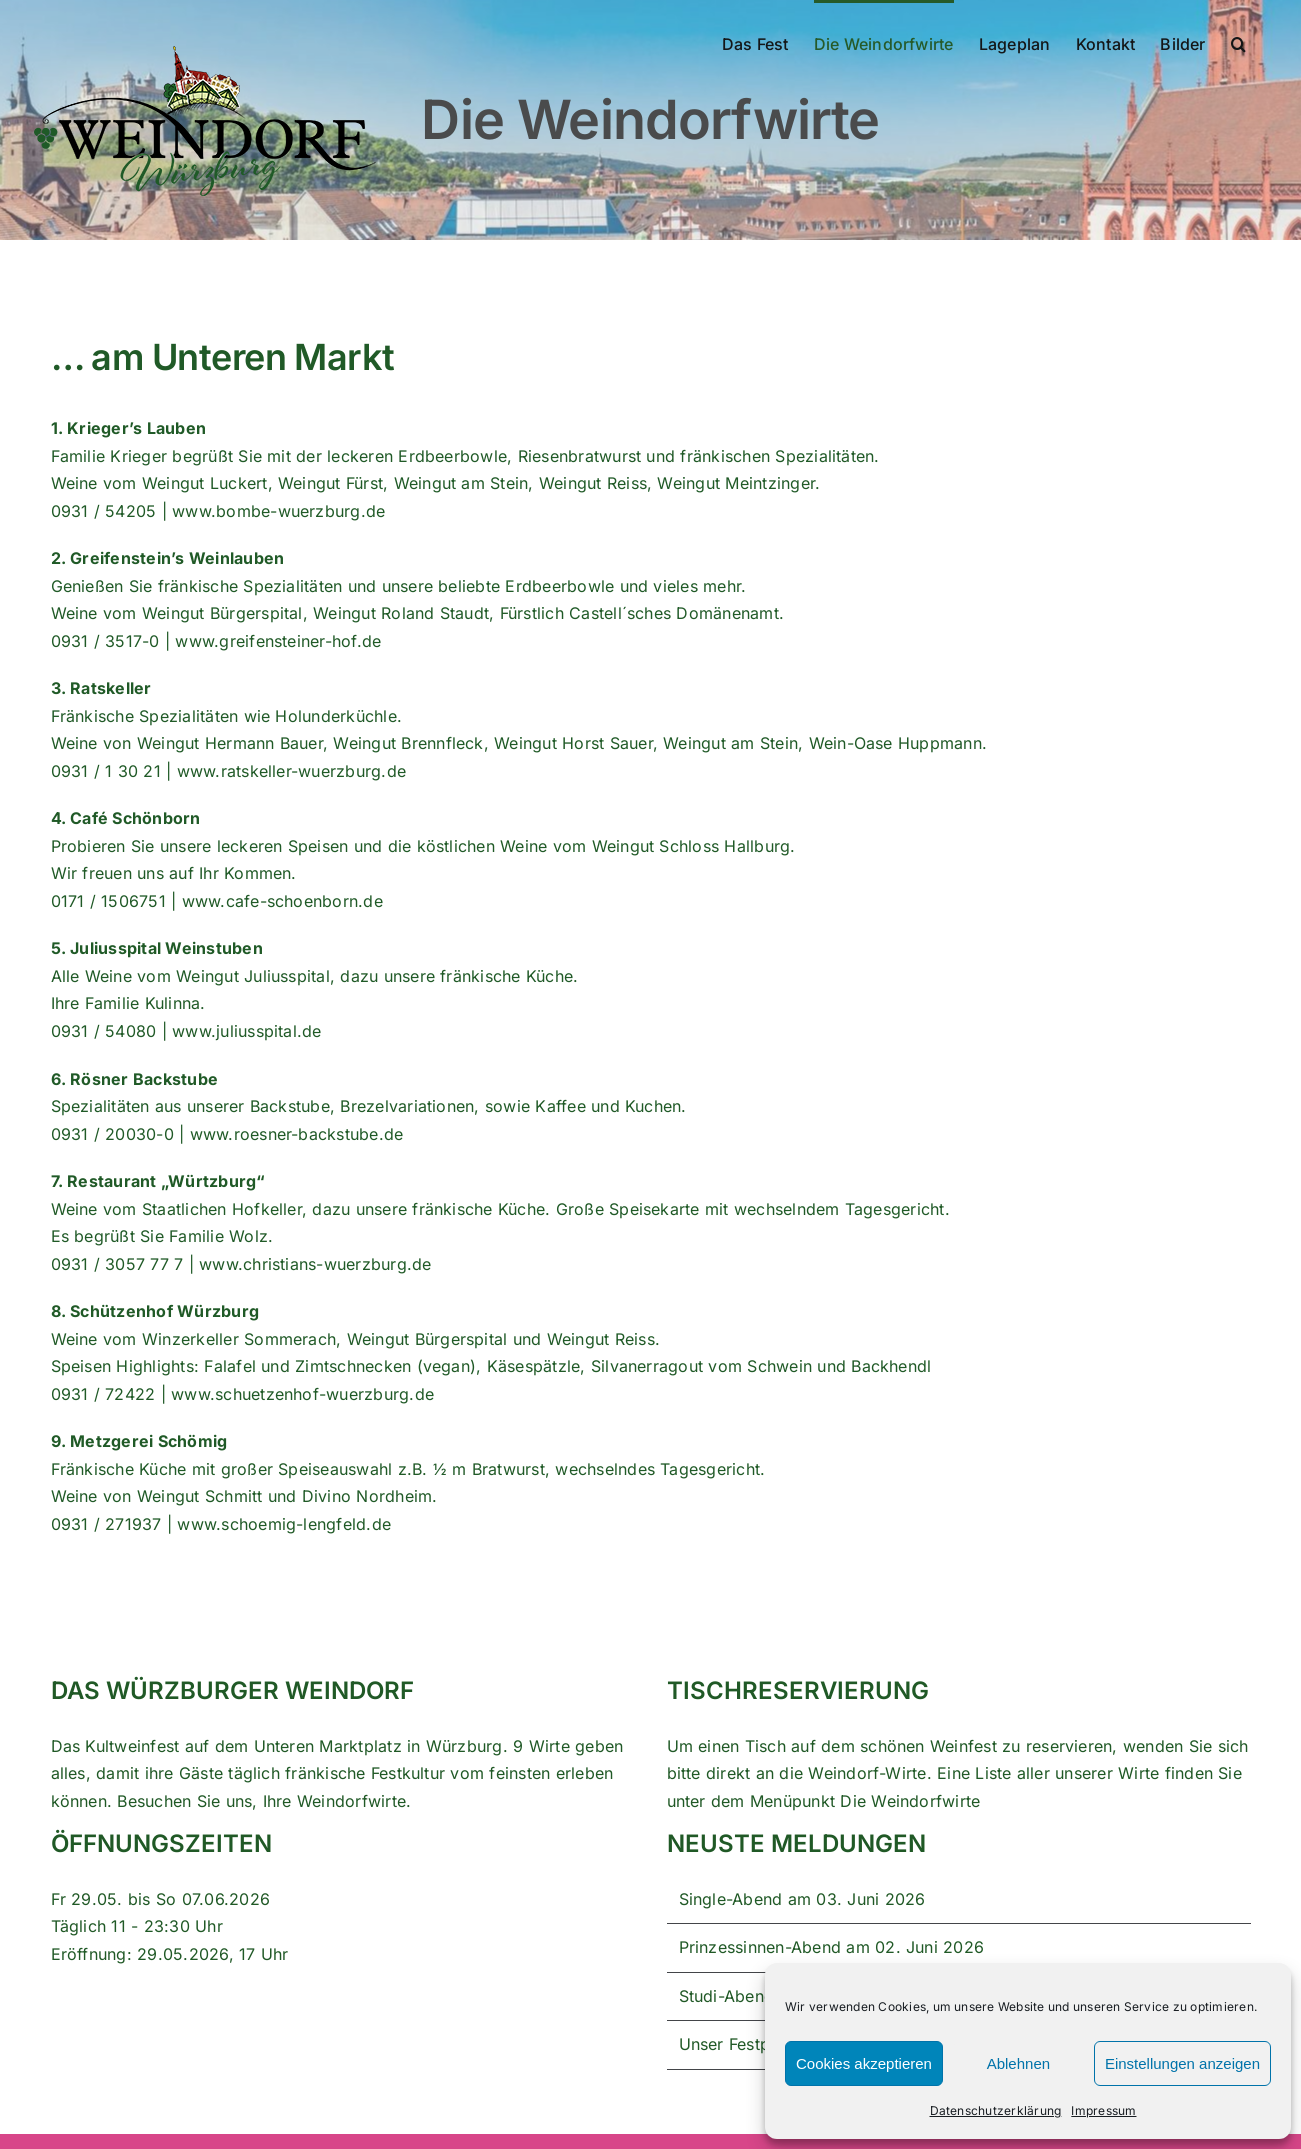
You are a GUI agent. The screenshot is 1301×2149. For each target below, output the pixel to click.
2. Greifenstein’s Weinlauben (168, 558)
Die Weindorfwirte (910, 1801)
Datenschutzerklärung (996, 2110)
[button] (1238, 42)
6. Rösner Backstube (135, 1079)
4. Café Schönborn (126, 818)
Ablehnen (1018, 2063)
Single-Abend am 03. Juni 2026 (802, 1899)
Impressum (1103, 2110)
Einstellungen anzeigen (1182, 2063)
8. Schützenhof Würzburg (155, 1311)
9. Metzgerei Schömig (139, 1441)
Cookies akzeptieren (864, 2063)
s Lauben (169, 428)
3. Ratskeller (101, 688)
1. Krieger (90, 428)
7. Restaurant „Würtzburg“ (158, 1181)
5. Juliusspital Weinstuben (157, 948)
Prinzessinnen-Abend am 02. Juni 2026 (832, 1947)
